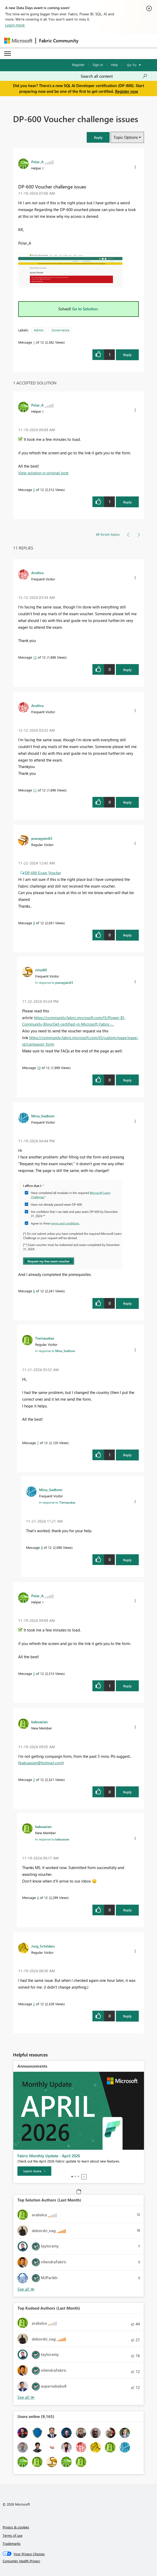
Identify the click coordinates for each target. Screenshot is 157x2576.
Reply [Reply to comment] (127, 502)
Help (114, 64)
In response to (54, 982)
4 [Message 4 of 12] (38, 1897)
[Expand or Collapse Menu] (7, 53)
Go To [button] (131, 65)
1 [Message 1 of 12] (34, 342)
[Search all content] (114, 76)
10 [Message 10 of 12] (39, 1067)
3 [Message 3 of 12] (34, 1779)
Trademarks (12, 2543)
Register (78, 64)
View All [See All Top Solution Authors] (26, 2289)
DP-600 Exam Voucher (43, 873)
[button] (135, 167)
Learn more (15, 25)
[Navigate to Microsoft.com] (18, 41)
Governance (61, 330)
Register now (126, 91)
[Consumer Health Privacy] (79, 2561)
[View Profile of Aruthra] (37, 572)
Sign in (98, 64)
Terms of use (12, 2535)
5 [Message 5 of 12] (34, 489)
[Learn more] (34, 2171)
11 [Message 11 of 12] (35, 790)
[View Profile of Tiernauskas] (44, 1338)
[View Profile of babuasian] (39, 1721)
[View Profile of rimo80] (41, 969)
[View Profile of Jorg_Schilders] (43, 1946)
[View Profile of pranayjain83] (41, 838)
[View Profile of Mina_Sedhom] (42, 1115)
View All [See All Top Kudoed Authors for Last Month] (26, 2397)
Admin (38, 330)
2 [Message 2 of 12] (34, 2004)
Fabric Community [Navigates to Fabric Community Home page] (58, 40)
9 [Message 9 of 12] (34, 923)
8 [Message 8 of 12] (42, 1547)
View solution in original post (43, 472)
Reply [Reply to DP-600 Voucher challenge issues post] (127, 354)
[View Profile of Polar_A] (37, 161)
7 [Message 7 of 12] (38, 1442)
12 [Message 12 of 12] (35, 657)
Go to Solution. (85, 308)
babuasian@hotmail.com (41, 1762)
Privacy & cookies (16, 2527)
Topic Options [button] (126, 137)
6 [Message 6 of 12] (34, 1291)
